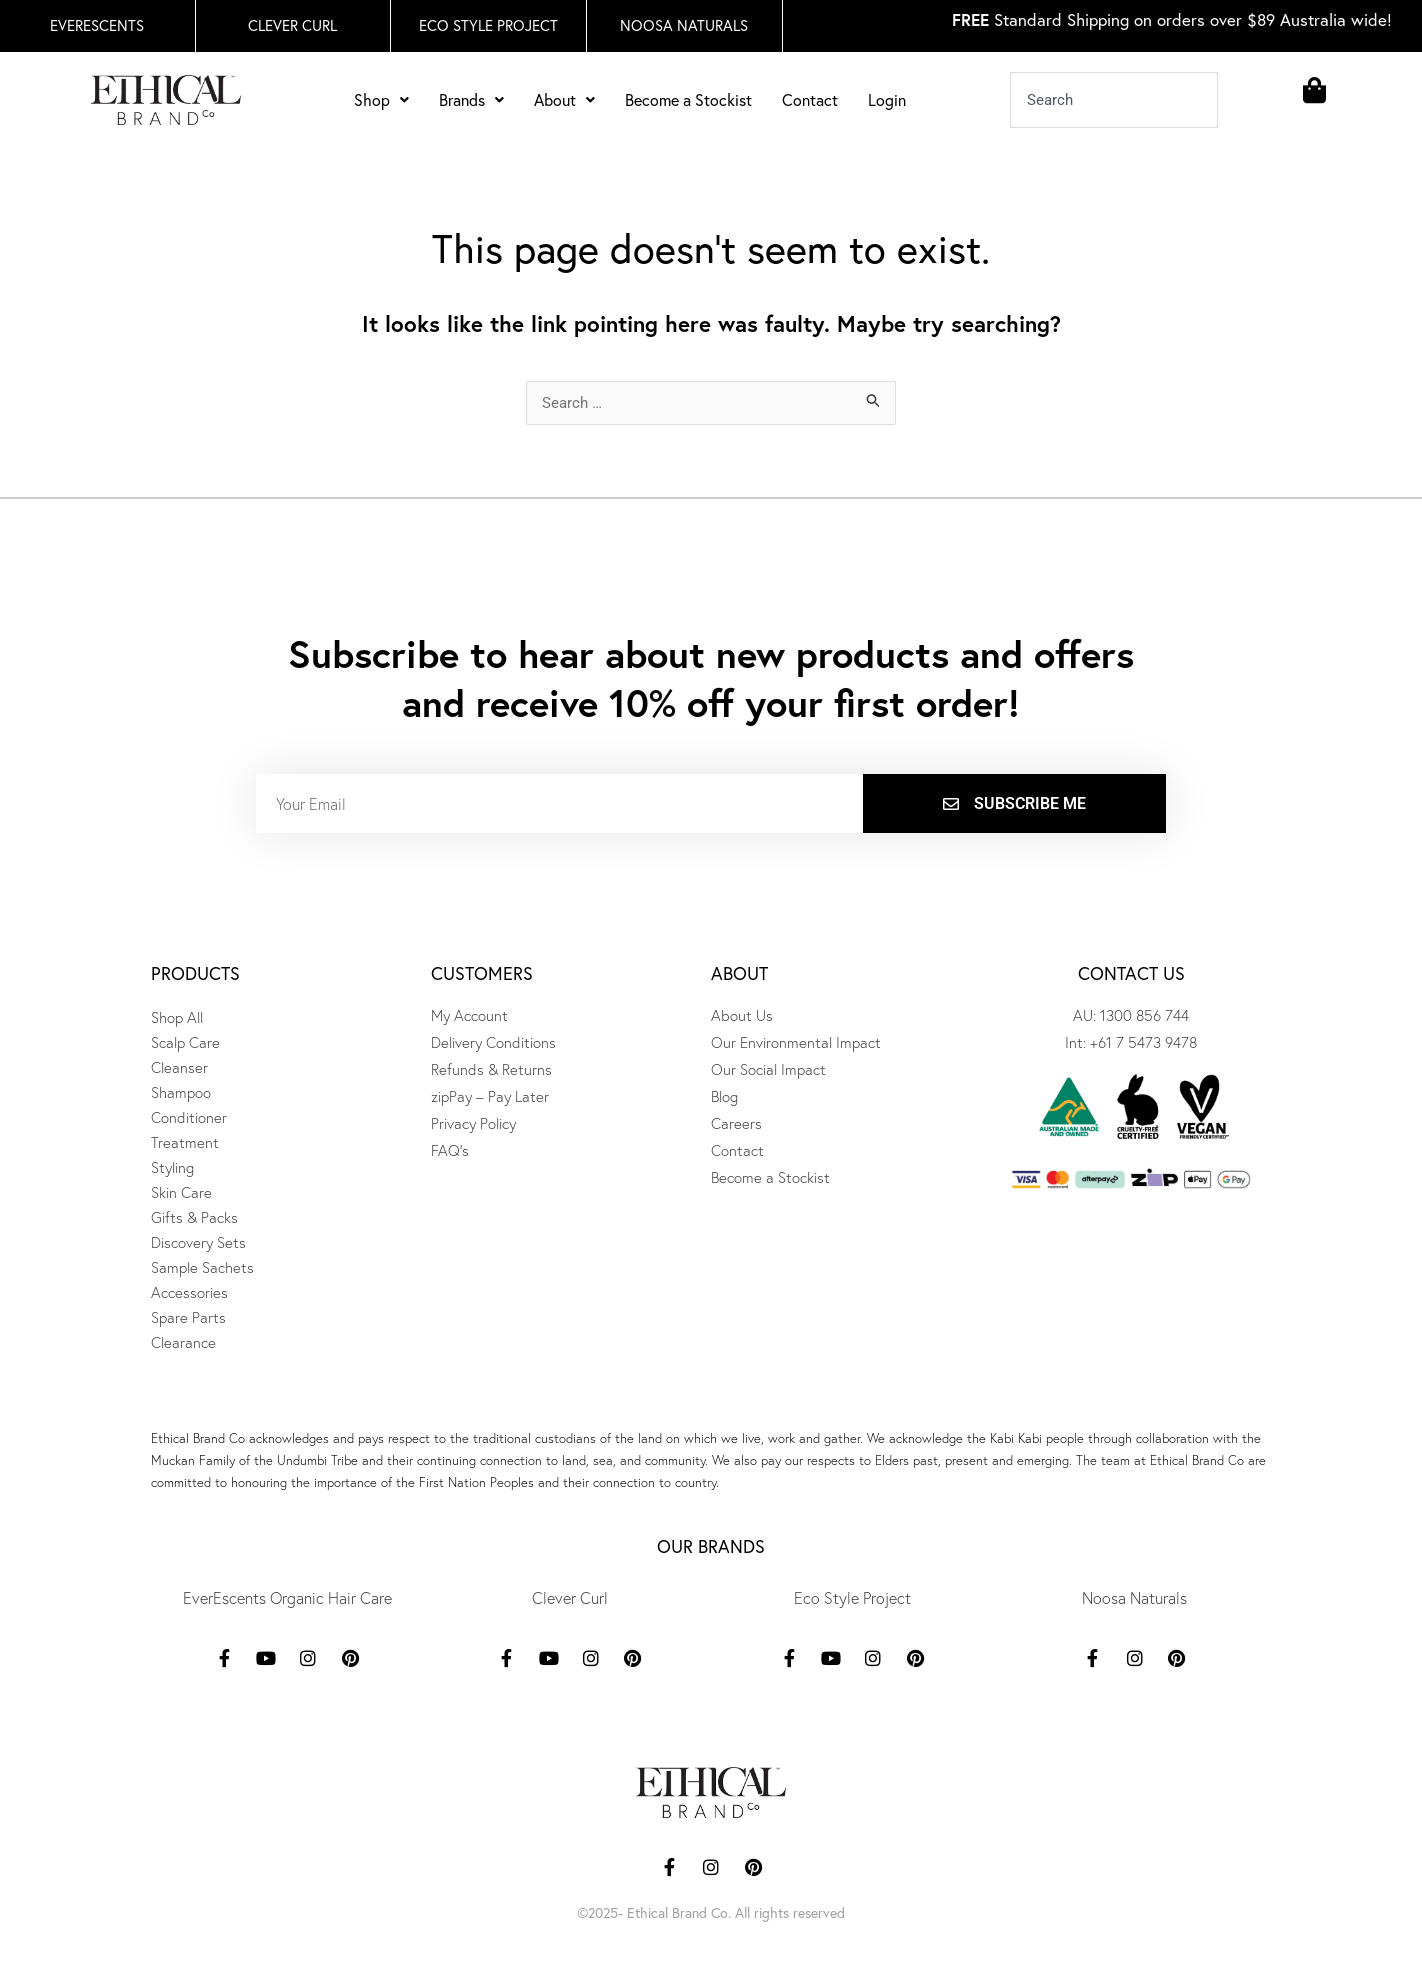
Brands (471, 100)
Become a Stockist (688, 100)
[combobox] (1114, 100)
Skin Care (181, 1192)
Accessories (189, 1292)
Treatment (185, 1142)
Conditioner (189, 1117)
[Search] (1234, 100)
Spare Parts (188, 1317)
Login (887, 100)
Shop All (177, 1017)
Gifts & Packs (194, 1217)
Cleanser (179, 1067)
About (564, 100)
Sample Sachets (202, 1267)
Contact (810, 100)
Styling (172, 1167)
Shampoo (181, 1092)
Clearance (183, 1342)
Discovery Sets (198, 1242)
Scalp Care (185, 1042)
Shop (381, 100)
